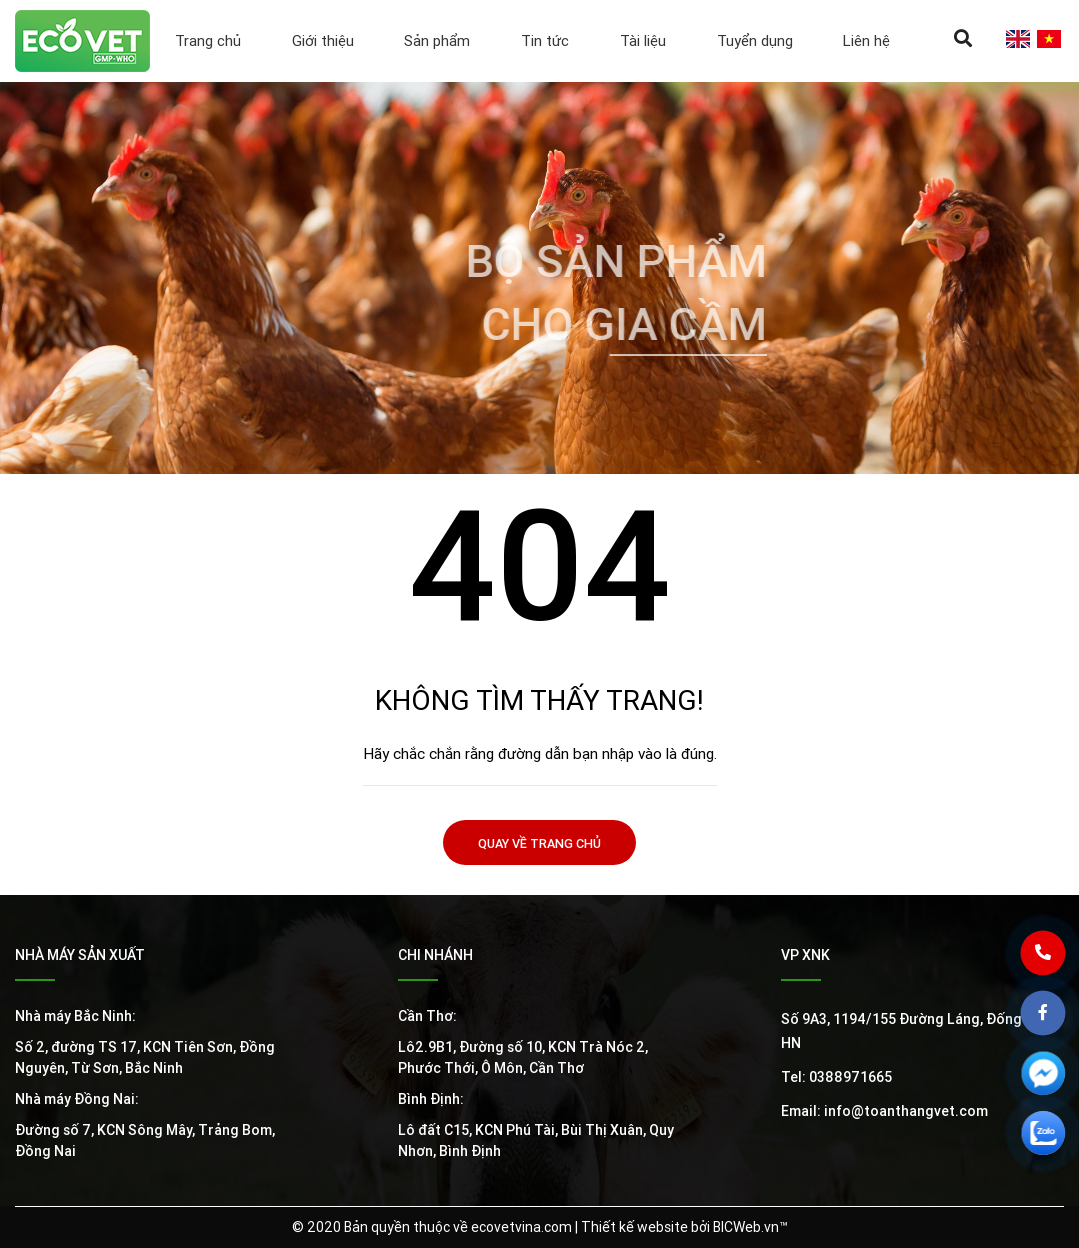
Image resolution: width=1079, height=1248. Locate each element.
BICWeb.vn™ (750, 1227)
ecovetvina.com (521, 1227)
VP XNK (805, 955)
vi (1048, 39)
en (1017, 39)
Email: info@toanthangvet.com (884, 1111)
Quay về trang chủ (539, 843)
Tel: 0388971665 (836, 1077)
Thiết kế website (634, 1227)
